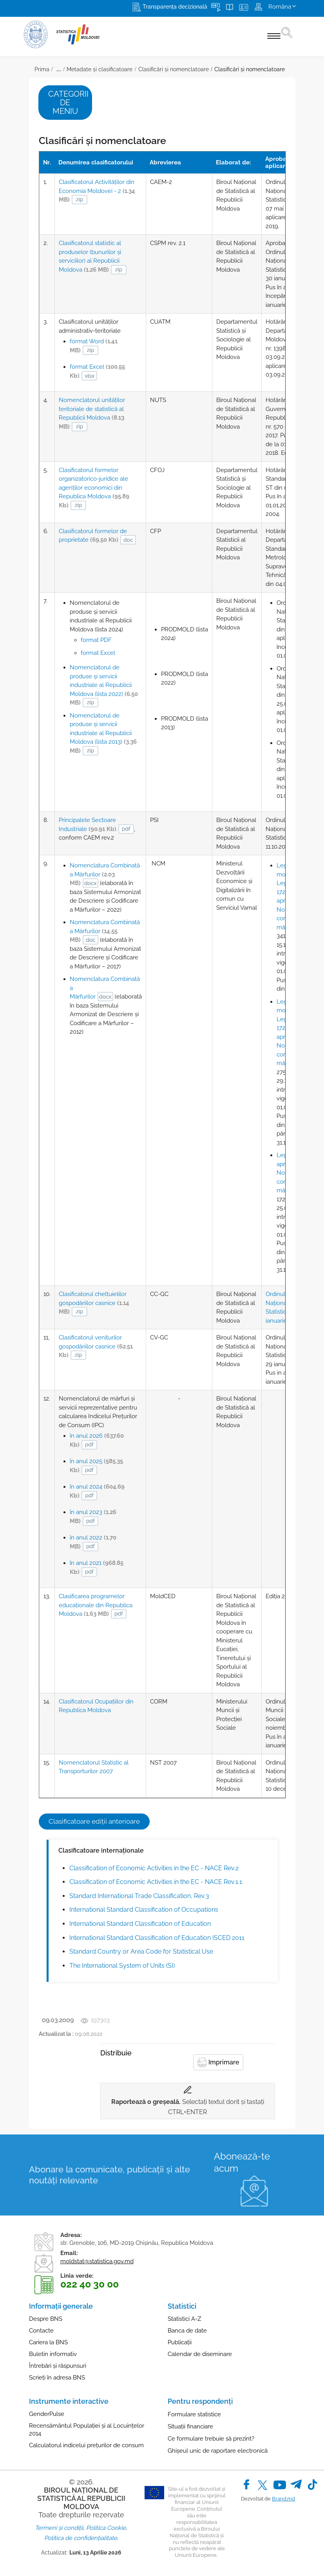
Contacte (41, 2330)
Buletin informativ (53, 2354)
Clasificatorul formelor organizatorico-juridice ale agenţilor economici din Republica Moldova (94, 488)
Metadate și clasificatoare (99, 69)
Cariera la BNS (48, 2342)
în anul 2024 (97, 1491)
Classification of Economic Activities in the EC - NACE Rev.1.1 (155, 1882)
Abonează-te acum (242, 2162)
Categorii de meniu (68, 102)
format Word (94, 346)
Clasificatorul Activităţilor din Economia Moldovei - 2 (97, 190)
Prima (41, 69)
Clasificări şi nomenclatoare (249, 69)
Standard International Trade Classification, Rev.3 (139, 1896)
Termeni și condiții (59, 2527)
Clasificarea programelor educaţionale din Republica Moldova (95, 1605)
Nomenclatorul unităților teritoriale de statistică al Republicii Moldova (92, 413)
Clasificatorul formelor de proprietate (93, 536)
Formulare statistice (194, 2414)
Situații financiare (190, 2426)
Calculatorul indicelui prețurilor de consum (86, 2445)
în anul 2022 (93, 1542)
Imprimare (218, 2062)
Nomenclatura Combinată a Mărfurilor (105, 874)
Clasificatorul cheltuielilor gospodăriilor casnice (94, 1303)
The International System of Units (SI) (122, 1965)
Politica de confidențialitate (80, 2538)
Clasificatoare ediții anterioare (94, 1821)
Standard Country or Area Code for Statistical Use (141, 1951)
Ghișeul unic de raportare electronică (218, 2450)
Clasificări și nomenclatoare (173, 69)
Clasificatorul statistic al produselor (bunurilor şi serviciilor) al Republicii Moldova (90, 256)
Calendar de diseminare (200, 2354)
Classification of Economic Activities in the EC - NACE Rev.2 (154, 1868)
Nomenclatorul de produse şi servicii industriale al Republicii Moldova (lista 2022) (104, 685)
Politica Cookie (106, 2527)
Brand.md (283, 2499)
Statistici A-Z (184, 2318)
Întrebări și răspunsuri (57, 2365)
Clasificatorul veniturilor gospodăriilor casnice (96, 1346)
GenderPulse (46, 2413)
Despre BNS (45, 2318)
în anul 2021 (96, 1567)
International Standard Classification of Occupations (143, 1909)
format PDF (96, 640)
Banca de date (187, 2330)
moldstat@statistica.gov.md (97, 2261)
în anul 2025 (96, 1466)
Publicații (180, 2342)
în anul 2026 (97, 1440)
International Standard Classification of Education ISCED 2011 (156, 1937)
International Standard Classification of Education (140, 1923)
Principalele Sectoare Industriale (87, 825)
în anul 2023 (93, 1517)
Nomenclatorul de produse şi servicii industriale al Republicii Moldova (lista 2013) (103, 733)
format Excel (97, 371)
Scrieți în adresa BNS (57, 2377)
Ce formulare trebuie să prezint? (211, 2438)
